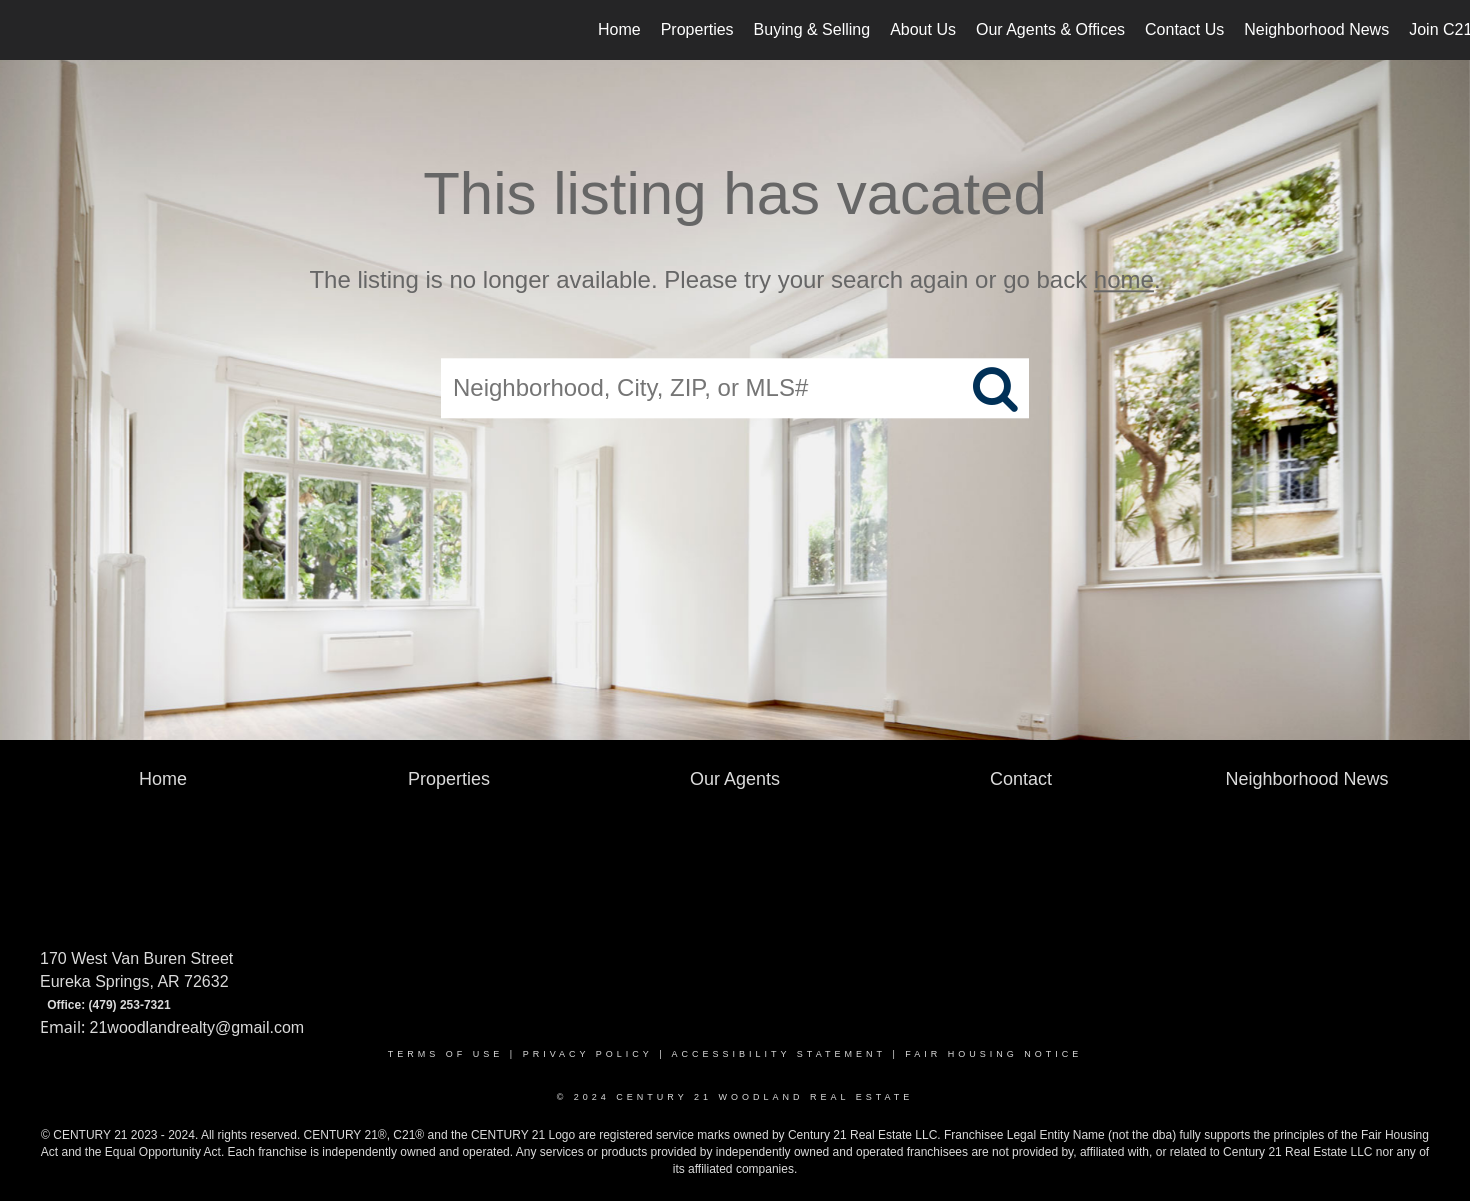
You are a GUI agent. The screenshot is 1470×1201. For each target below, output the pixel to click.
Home (619, 29)
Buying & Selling (812, 29)
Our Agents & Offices (1050, 29)
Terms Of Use (446, 1054)
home (1124, 279)
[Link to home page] (25, 30)
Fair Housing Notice (993, 1054)
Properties (697, 29)
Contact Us (1184, 29)
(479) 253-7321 (130, 1005)
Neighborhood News (1316, 29)
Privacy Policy (588, 1054)
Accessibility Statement (779, 1054)
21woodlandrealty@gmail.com (197, 1027)
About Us (923, 29)
